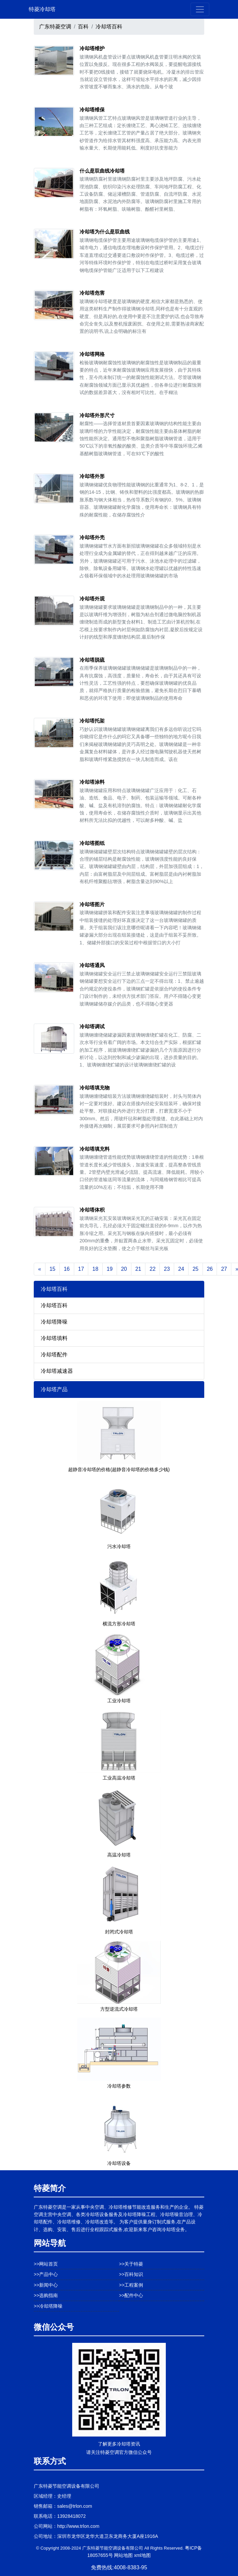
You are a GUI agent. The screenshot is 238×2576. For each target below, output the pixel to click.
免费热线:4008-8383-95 (119, 2567)
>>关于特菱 (131, 2264)
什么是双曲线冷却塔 (102, 171)
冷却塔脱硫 (92, 660)
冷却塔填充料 (95, 1149)
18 (95, 1269)
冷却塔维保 (92, 109)
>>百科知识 (131, 2274)
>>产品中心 (46, 2274)
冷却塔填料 (54, 1338)
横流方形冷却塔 (119, 1623)
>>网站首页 (46, 2264)
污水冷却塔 (119, 1546)
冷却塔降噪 (54, 1322)
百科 (83, 26)
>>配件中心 (131, 2295)
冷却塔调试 (92, 1026)
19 (110, 1269)
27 (224, 1269)
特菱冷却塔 (42, 9)
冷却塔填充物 (95, 1087)
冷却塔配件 (54, 1354)
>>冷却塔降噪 (48, 2306)
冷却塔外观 (92, 598)
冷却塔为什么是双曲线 (105, 231)
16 (67, 1269)
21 (138, 1269)
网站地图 (123, 2555)
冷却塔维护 (92, 48)
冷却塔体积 (92, 1210)
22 (152, 1269)
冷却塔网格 (92, 354)
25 (196, 1269)
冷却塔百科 (109, 26)
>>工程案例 (131, 2285)
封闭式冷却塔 (119, 1931)
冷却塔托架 (92, 721)
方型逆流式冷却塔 (119, 2009)
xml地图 (142, 2555)
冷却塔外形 (92, 476)
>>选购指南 (46, 2295)
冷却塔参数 (119, 2086)
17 (81, 1269)
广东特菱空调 (55, 26)
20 (124, 1269)
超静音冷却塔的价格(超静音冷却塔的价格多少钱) (118, 1469)
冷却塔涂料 (92, 782)
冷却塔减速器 (57, 1371)
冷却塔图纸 (92, 843)
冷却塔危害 (92, 293)
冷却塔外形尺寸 (97, 415)
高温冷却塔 (119, 1854)
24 (181, 1269)
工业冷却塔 (119, 1700)
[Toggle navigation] (200, 9)
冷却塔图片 (92, 904)
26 (210, 1269)
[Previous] (39, 1269)
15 (52, 1269)
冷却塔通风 (92, 965)
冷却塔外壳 (92, 537)
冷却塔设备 (119, 2163)
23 (167, 1269)
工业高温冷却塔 (119, 1778)
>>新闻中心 (46, 2285)
